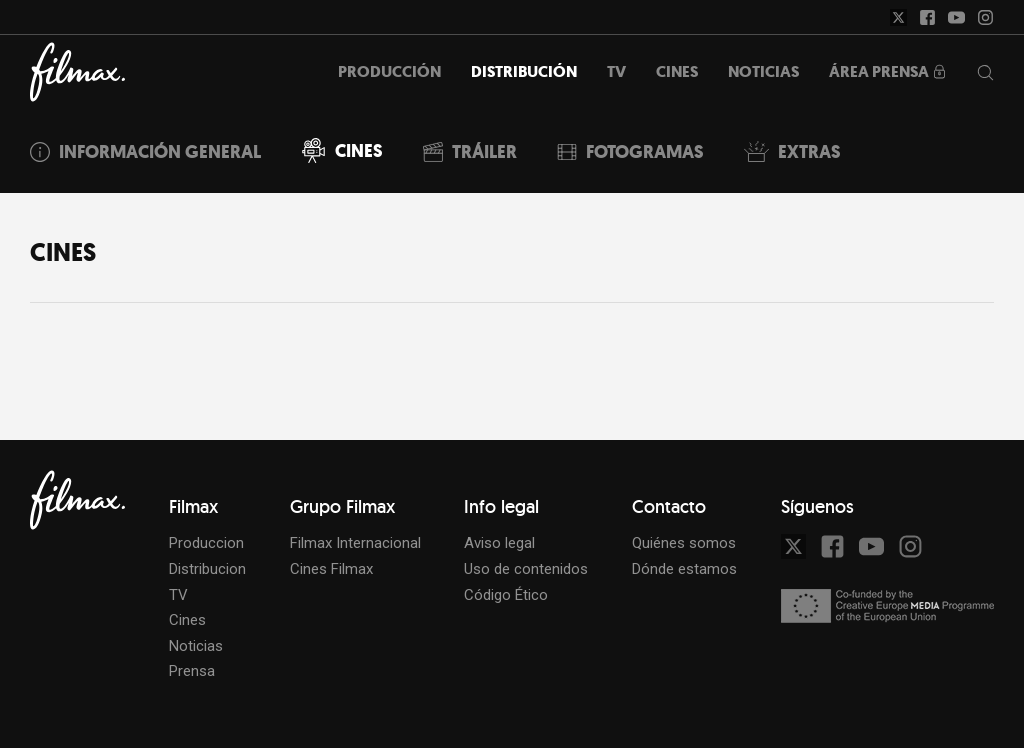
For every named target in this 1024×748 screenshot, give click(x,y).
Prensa (192, 671)
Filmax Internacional (355, 543)
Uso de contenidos (526, 569)
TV (178, 595)
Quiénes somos (684, 543)
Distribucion (207, 569)
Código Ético (506, 595)
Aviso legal (499, 543)
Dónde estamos (684, 569)
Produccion (206, 543)
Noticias (196, 646)
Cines (187, 620)
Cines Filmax (331, 569)
